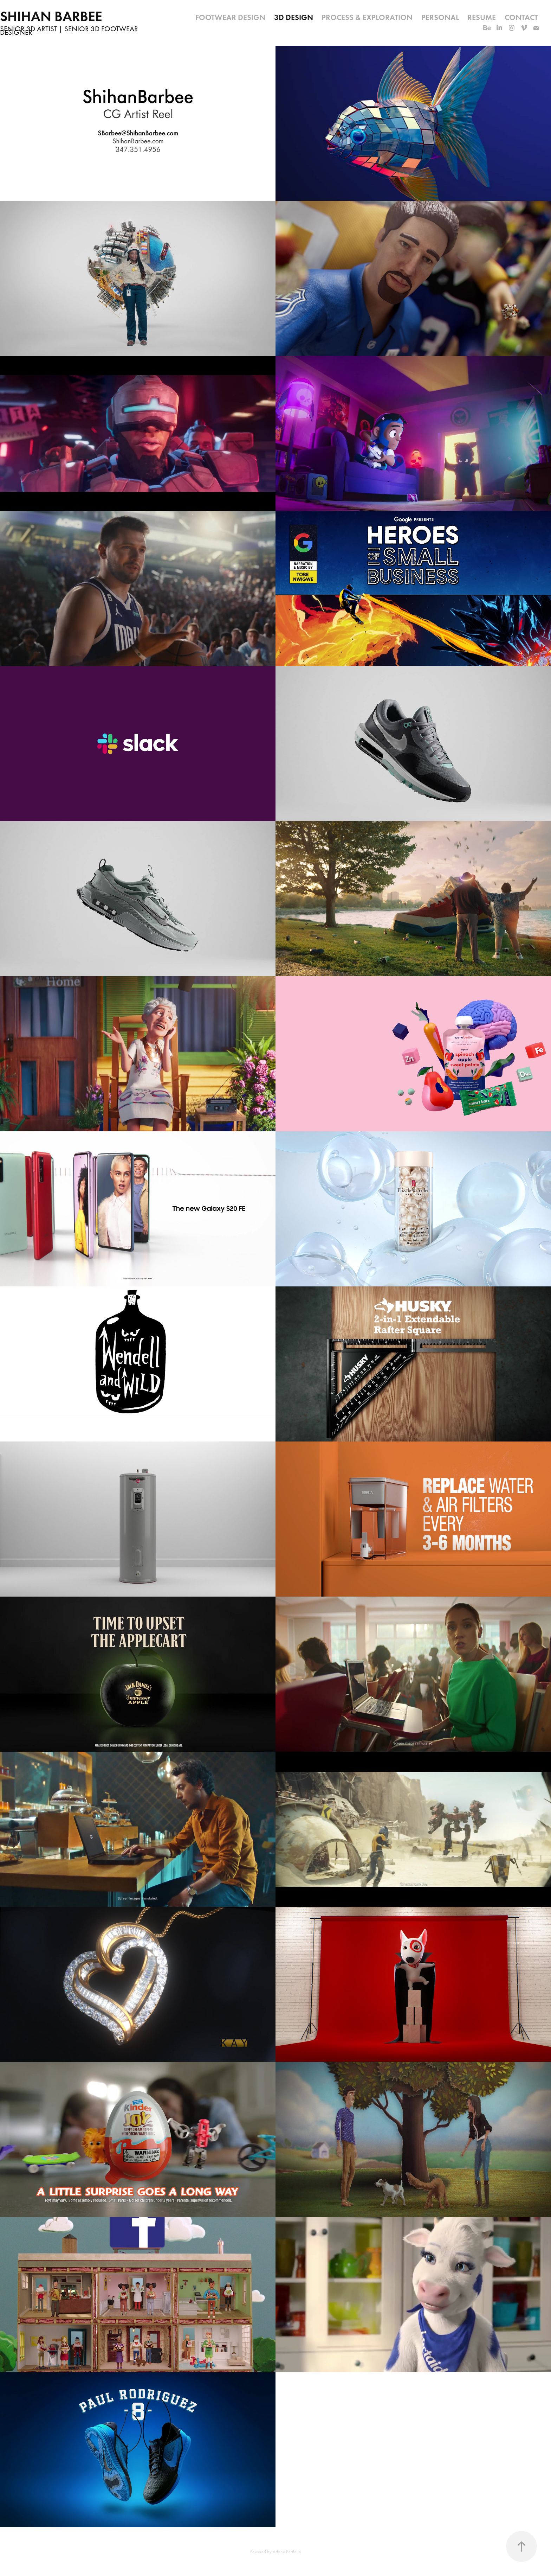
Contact (521, 17)
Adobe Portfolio (287, 2551)
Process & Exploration (367, 17)
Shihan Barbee (51, 16)
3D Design (293, 17)
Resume (481, 17)
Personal (440, 17)
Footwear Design (230, 17)
